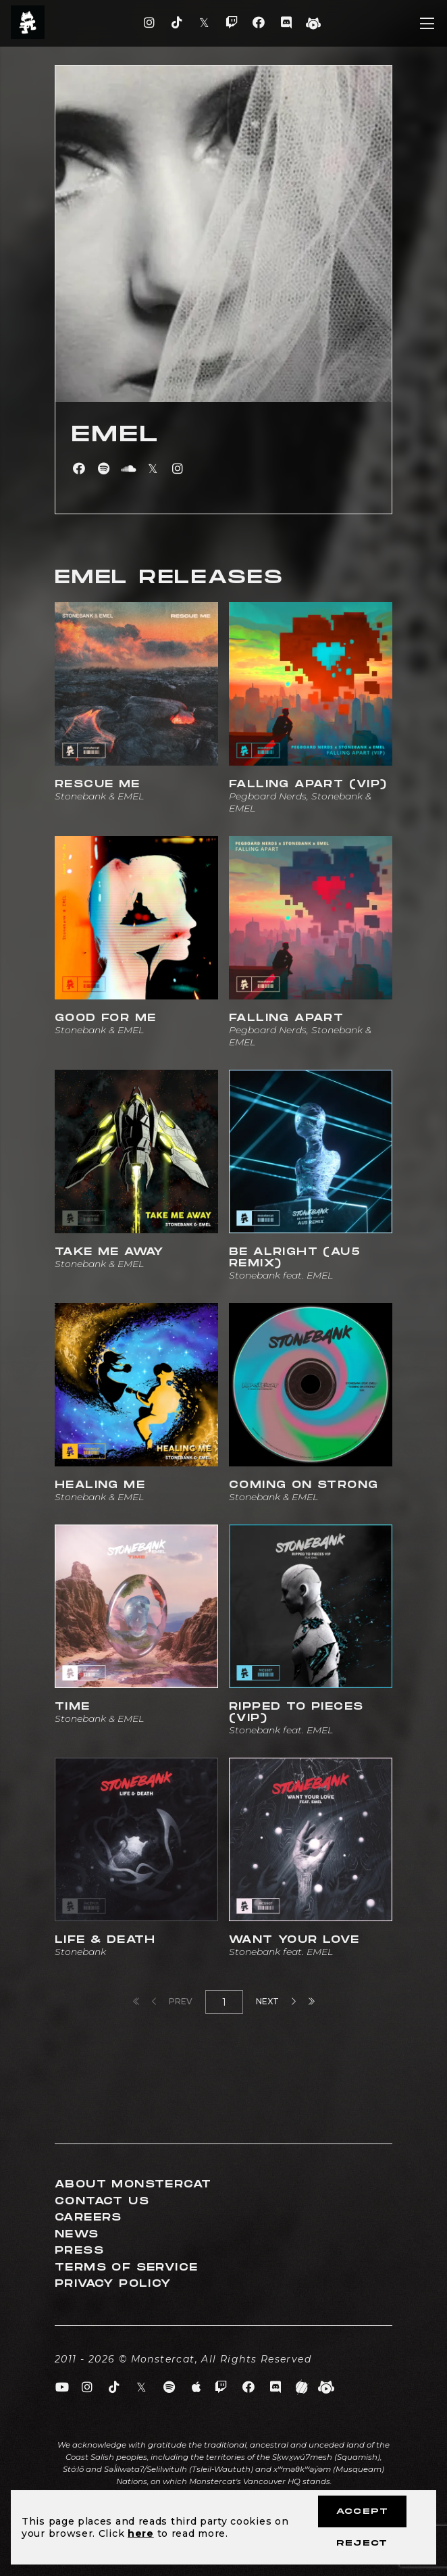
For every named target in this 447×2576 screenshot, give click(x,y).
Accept (362, 2511)
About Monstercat (133, 2184)
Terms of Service (126, 2267)
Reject (362, 2543)
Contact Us (102, 2201)
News (77, 2234)
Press (79, 2250)
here (141, 2533)
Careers (88, 2217)
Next (276, 2001)
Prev (172, 2001)
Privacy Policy (113, 2283)
